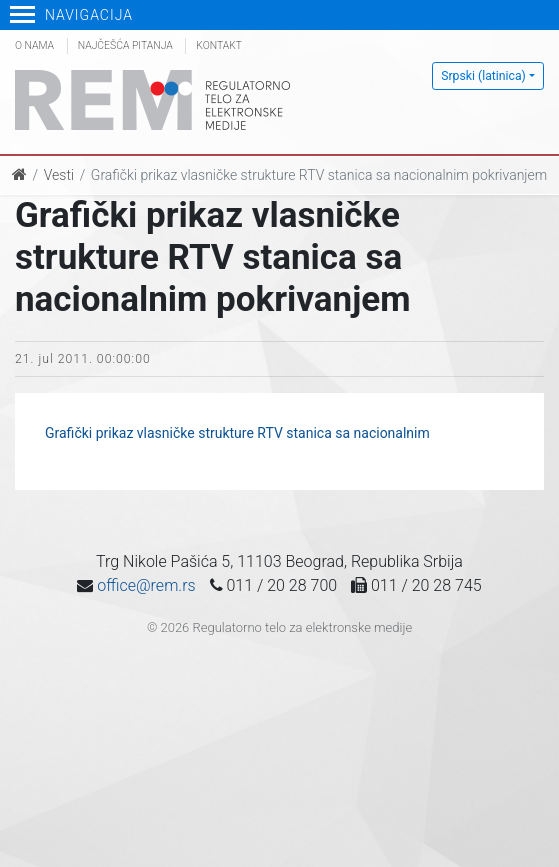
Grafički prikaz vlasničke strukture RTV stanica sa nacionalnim (237, 433)
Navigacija (71, 15)
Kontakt (219, 45)
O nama (34, 45)
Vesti (59, 175)
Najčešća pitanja (125, 45)
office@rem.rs (146, 585)
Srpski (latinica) (483, 76)
